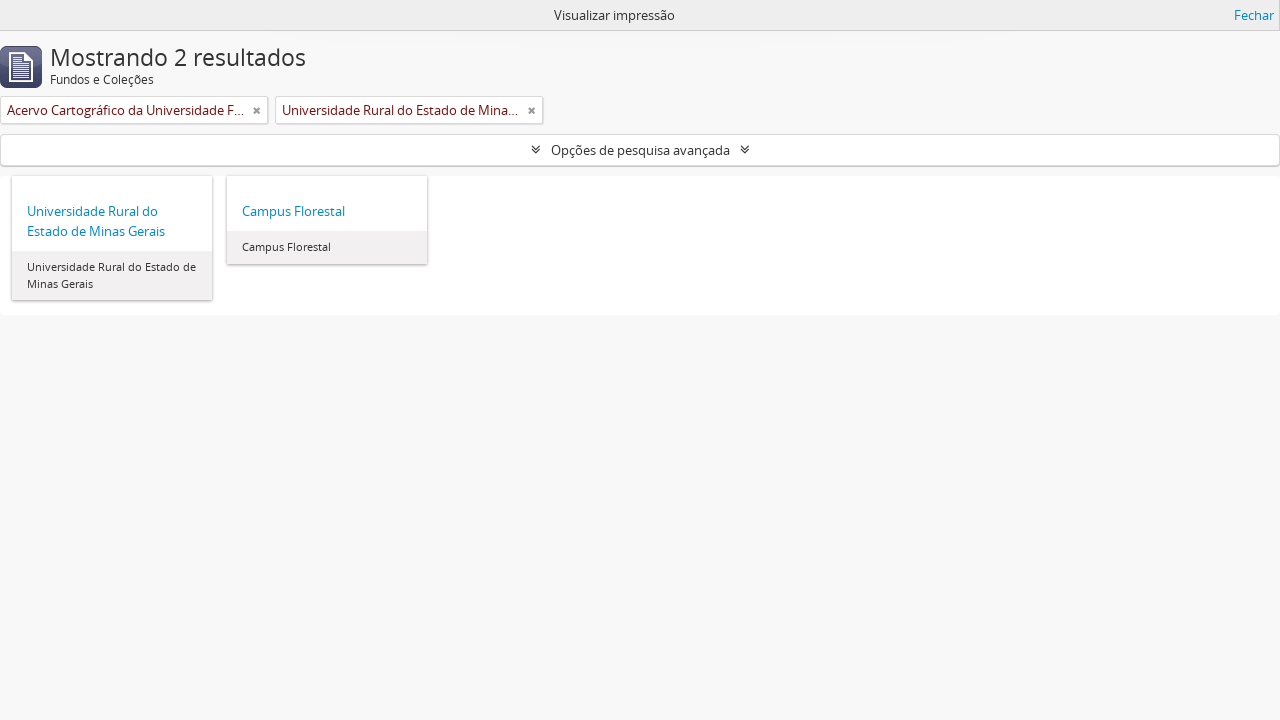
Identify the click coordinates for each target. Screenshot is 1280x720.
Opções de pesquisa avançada (640, 150)
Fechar (1254, 15)
